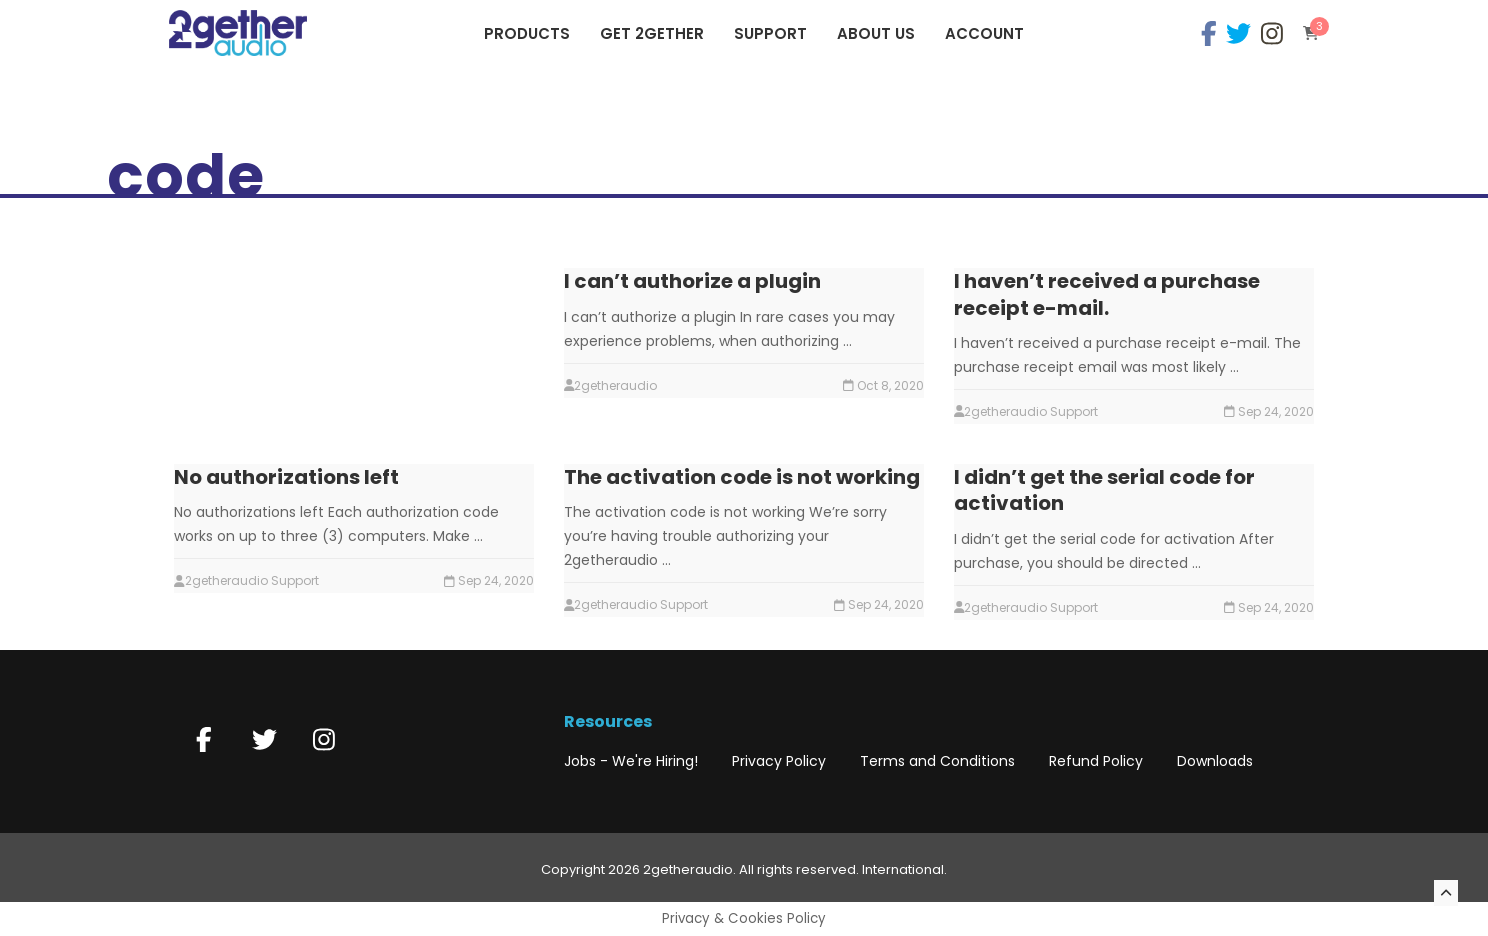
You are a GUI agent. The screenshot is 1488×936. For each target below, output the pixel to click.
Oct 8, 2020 (890, 385)
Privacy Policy (779, 761)
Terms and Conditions (937, 761)
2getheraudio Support (1031, 411)
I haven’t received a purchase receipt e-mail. (1107, 294)
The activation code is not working (742, 477)
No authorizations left (286, 477)
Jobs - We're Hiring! (631, 761)
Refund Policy (1096, 761)
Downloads (1215, 761)
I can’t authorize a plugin (692, 281)
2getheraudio (615, 385)
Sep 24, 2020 (1276, 411)
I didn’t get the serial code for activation (1104, 490)
